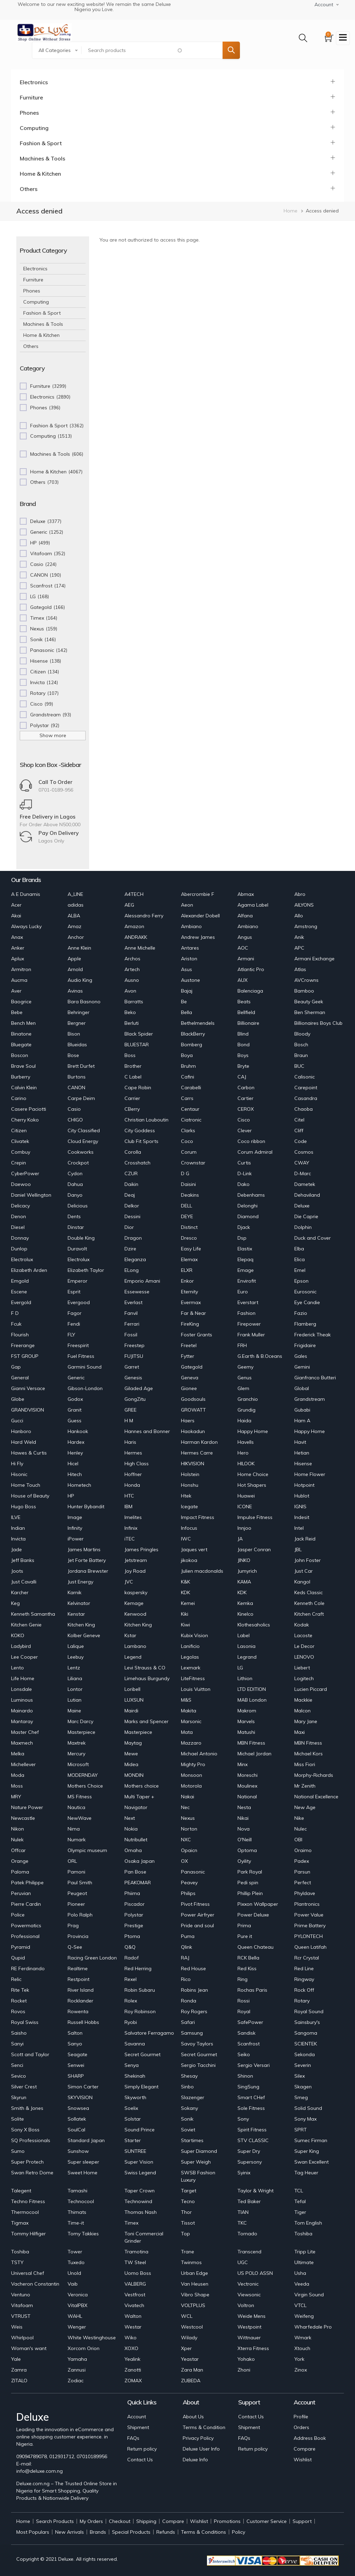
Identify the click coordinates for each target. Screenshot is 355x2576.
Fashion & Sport (41, 143)
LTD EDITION (251, 1689)
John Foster (307, 1560)
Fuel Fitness (81, 1356)
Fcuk (16, 1324)
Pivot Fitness (195, 1904)
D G (185, 1173)
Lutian (74, 1700)
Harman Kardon (199, 1442)
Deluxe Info (195, 2459)
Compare (304, 2449)
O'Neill (244, 1839)
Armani (245, 958)
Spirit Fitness (252, 2130)
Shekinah (134, 2076)
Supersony (249, 2162)
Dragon (133, 1238)
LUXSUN (134, 1700)
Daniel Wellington (31, 1195)
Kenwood (135, 1614)
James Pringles (141, 1549)
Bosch (301, 1044)
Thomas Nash (140, 2212)
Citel (299, 1120)
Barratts (133, 1001)
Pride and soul (197, 1925)
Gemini (302, 1367)
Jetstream (135, 1560)
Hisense (303, 1463)
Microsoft (78, 1764)
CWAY (301, 1163)
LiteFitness (193, 1678)
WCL (186, 2316)
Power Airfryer (197, 1915)
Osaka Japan (139, 1861)
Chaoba (303, 1109)
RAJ (185, 1958)
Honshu (189, 1485)
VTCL (300, 2305)
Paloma (20, 1872)
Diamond (248, 1216)
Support (302, 2521)
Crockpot (78, 1163)
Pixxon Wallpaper (257, 1904)
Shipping (146, 2521)
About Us (193, 2416)
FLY (71, 1334)
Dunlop (19, 1249)
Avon (130, 991)
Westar (132, 2327)
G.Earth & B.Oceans (259, 1356)
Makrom (246, 1711)
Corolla (132, 1152)
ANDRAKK (135, 937)
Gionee (189, 1388)
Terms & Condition (204, 2427)
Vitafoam (22, 2305)
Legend (132, 1657)
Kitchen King (81, 1625)
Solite (17, 2119)
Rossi (243, 2001)
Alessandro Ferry (143, 915)
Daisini (188, 1184)
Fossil (130, 1334)
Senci (17, 2065)
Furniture (31, 97)
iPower (76, 1539)
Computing (34, 127)
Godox (75, 1399)
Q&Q (130, 1947)
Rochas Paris (252, 1990)
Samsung (192, 2033)
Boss (130, 1055)
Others (28, 188)
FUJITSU (133, 1356)
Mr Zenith (304, 1786)
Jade (16, 1549)
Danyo (75, 1195)
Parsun (302, 1872)
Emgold (20, 1281)
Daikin (131, 1184)
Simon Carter (83, 2087)
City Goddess (139, 1130)
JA (240, 1539)
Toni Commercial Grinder (143, 2237)
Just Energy (80, 1582)
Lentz (74, 1668)
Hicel (73, 1463)
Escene (19, 1292)
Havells (245, 1442)
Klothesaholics (253, 1625)
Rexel (130, 1979)
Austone (190, 980)
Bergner (77, 1023)
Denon (18, 1216)
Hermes (133, 1453)
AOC (242, 948)
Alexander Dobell (200, 915)
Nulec (300, 1829)
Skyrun (18, 2097)
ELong (131, 1270)
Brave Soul (23, 1066)
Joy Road (135, 1571)
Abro (299, 894)
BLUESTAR (136, 1044)
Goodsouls (193, 1399)
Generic (76, 1377)
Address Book (310, 2438)
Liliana (75, 1678)
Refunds (165, 2532)
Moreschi (247, 1775)
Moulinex (247, 1786)
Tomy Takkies (83, 2233)
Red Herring (137, 1968)
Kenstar (76, 1614)
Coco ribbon (251, 1141)
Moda (17, 1775)
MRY (16, 1796)
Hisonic (19, 1474)
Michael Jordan (254, 1753)
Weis (17, 2327)
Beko (130, 1012)
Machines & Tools (42, 158)
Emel (299, 1270)
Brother (132, 1066)
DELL (186, 1206)
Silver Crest (24, 2087)
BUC (299, 1066)
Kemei (188, 1603)
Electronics (34, 82)
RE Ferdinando (28, 1968)
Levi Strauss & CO (144, 1668)
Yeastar (190, 2359)
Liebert (302, 1668)
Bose (73, 1055)
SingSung (248, 2087)
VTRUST (21, 2316)
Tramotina (136, 2251)
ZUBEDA (190, 2380)
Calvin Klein (24, 1087)
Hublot (301, 1496)
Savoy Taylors (197, 2044)
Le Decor (304, 1646)
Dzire (130, 1249)
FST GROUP (24, 1356)
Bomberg (191, 1044)
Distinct (189, 1227)
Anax (17, 937)
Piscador (134, 1904)
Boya (187, 1055)
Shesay (189, 2076)
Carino (18, 1098)
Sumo (18, 2151)
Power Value (308, 1915)
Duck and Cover (312, 1238)
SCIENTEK (305, 2044)
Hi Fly (17, 1463)
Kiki (184, 1614)
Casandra (305, 1098)
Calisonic (304, 1077)
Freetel (189, 1345)
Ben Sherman (309, 1012)
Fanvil (131, 1313)
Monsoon (191, 1775)
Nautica (76, 1807)
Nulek (17, 1839)
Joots (17, 1571)
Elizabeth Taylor (86, 1270)
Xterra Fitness (253, 2348)
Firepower (249, 1324)
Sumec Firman (310, 2140)
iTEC (129, 1539)
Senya (131, 2065)
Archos (132, 958)
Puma (187, 1936)
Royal (243, 2011)
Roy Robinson (140, 2011)
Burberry (20, 1077)
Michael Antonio (199, 1753)
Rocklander (80, 2001)
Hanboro (21, 1431)
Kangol (302, 1582)
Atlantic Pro (250, 969)
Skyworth (135, 2097)
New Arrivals (69, 2532)
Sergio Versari (253, 2065)
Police (18, 1915)
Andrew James (198, 937)
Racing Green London (92, 1958)
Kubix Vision (194, 1635)
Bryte (243, 1066)
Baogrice (21, 1001)
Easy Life (191, 1249)
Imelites (133, 1517)
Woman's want (28, 2348)
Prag (73, 1925)
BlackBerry (193, 1034)
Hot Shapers (251, 1485)
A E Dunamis (25, 894)
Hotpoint (304, 1485)
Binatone (21, 1034)
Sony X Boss (25, 2130)
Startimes (192, 2140)
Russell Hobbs (83, 2022)
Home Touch (25, 1485)
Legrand (247, 1657)
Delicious (78, 1206)
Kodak (301, 1625)
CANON (76, 1087)
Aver (16, 991)
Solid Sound (308, 2108)
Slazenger (192, 2097)
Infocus (189, 1528)
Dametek (304, 1184)
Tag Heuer (306, 2172)
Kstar (130, 1635)
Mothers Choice (85, 1786)
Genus (244, 1377)
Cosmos (303, 1152)
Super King (306, 2151)
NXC (186, 1839)
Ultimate (304, 2262)
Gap (16, 1367)
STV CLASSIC (253, 2140)
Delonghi (247, 1206)
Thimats (77, 2212)
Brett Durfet (81, 1066)
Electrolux (22, 1259)
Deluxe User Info (201, 2449)
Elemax (189, 1259)
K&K (185, 1582)
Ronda (188, 2001)
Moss (17, 1786)
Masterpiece (81, 1732)
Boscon (19, 1055)
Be (184, 1001)
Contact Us (140, 2459)
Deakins (190, 1195)
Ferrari (131, 1324)
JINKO (243, 1560)
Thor (186, 2212)
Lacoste (303, 1635)
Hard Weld (23, 1442)
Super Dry (248, 2151)
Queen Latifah (310, 1947)
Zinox (300, 2370)
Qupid (18, 1958)
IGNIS (300, 1506)
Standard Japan (86, 2140)
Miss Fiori (304, 1764)
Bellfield (246, 1012)
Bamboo (304, 991)
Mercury (76, 1753)
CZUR (131, 1173)
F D (15, 1313)
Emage (245, 1270)
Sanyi (17, 2044)
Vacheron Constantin (35, 2284)
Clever (244, 1130)
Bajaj (186, 991)
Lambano (135, 1646)
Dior (129, 1227)
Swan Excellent (311, 2162)
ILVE (15, 1517)
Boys (243, 1055)
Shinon (245, 2076)
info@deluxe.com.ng (39, 2471)
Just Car (303, 1571)
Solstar (132, 2119)
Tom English (308, 2223)
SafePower (250, 2022)
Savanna (134, 2044)
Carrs (187, 1098)
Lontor (75, 1689)
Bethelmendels (198, 1023)
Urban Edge (194, 2273)
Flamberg (305, 1324)
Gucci (17, 1420)
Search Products (55, 2521)
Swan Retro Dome (32, 2172)
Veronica (78, 2294)
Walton (132, 2316)
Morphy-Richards (313, 1775)
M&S (186, 1700)
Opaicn (189, 1850)
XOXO (131, 2348)
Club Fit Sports (141, 1141)
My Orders (91, 2521)
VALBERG (135, 2284)
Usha (300, 2273)
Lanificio (190, 1646)
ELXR (186, 1270)
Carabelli (191, 1087)
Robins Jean (194, 1990)
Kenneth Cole (309, 1603)
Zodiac (76, 2380)
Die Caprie (306, 1216)
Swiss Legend (140, 2172)
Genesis (133, 1377)
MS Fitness (80, 1796)
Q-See (75, 1947)
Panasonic (193, 1872)
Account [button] (323, 4)
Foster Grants (196, 1334)
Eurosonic (305, 1292)
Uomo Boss (137, 2273)
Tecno (188, 2201)
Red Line (304, 1968)
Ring (242, 1979)
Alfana (245, 915)
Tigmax (19, 2223)
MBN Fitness (251, 1743)
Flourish (20, 1334)
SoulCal (76, 2130)
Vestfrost (134, 2294)
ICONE (244, 1506)
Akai (16, 915)
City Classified (84, 1130)
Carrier (132, 1098)
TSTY (17, 2262)
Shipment (138, 2427)
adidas (76, 905)
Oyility (244, 1861)
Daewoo (21, 1184)
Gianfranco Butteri (315, 1377)
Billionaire (248, 1023)
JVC (128, 1582)
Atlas (300, 969)
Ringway (304, 1979)
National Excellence (316, 1796)
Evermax (191, 1302)
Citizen (19, 1130)
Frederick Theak (312, 1334)
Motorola (191, 1786)
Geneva (189, 1377)
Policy (238, 2532)
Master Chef (25, 1732)
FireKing (190, 1324)
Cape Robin (137, 1087)
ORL (72, 1861)
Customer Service (266, 2521)
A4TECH (134, 894)
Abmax (245, 894)
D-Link (244, 1173)
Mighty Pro (193, 1764)
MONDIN (134, 1775)
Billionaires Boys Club (318, 1023)
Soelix (131, 2108)
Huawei (246, 1496)
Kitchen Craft (309, 1614)
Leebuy (76, 1657)
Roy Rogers (194, 2011)
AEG (129, 905)
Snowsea (78, 2108)
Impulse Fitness (254, 1517)
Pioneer (76, 1904)
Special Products (131, 2532)
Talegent (21, 2191)
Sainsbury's (307, 2022)
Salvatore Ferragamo (149, 2033)
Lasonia (246, 1646)
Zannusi (77, 2370)
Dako (243, 1184)
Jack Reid (304, 1539)
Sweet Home (82, 2172)
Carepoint (305, 1087)
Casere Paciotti (28, 1109)
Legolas (190, 1657)
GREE (130, 1410)
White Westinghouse (92, 2337)
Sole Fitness (251, 2108)
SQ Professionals (30, 2140)
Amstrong (305, 926)
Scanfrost (248, 2044)
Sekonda (304, 2054)
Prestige (133, 1925)
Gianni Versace (28, 1388)
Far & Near (193, 1313)
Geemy (245, 1367)
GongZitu (135, 1399)
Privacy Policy (198, 2438)
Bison (74, 1034)
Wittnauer (249, 2337)
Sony (243, 2119)
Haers (187, 1420)
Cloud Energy (83, 1141)
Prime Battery (310, 1925)
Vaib (73, 2284)
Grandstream (309, 1399)
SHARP (76, 2076)
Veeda (301, 2284)
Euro (242, 1292)
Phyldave (304, 1893)
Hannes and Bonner (147, 1431)
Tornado (247, 2233)
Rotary (302, 2001)
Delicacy (20, 1206)
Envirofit (246, 1281)
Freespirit (78, 1345)
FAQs (133, 2438)
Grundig (246, 1410)
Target (188, 2191)
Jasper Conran (254, 1549)
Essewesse (136, 1292)
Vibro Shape (195, 2294)
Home (290, 211)
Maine (74, 1711)
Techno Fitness (28, 2201)
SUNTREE (135, 2151)
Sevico (18, 2076)
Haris (130, 1442)
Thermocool (25, 2212)
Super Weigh (196, 2162)
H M (128, 1420)
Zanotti (132, 2370)
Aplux (17, 958)
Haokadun (193, 1431)
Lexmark (190, 1668)
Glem (243, 1388)
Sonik (187, 2119)
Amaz (74, 926)
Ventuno (20, 2294)
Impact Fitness (197, 1517)
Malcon (302, 1711)
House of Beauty (30, 1496)
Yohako (246, 2359)
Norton (189, 1829)
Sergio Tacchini (198, 2065)
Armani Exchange (314, 958)
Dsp (241, 1238)
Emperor (77, 1281)
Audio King (80, 980)
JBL (298, 1549)
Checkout (119, 2521)
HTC (129, 1496)
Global (301, 1388)
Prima (244, 1925)
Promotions (227, 2521)
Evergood (79, 1302)
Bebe (17, 1012)
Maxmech (22, 1743)
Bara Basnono (84, 1001)
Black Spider (138, 1034)
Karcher (19, 1592)
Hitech (75, 1474)
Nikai (243, 1818)
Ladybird (21, 1646)
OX (184, 1861)
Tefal (300, 2201)
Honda (132, 1485)
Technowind (138, 2201)
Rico (186, 1979)
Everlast (133, 1302)
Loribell (132, 1689)
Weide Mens (251, 2316)
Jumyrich (247, 1571)
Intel (299, 1528)
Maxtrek (77, 1743)
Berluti (131, 1023)
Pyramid (20, 1947)
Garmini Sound (85, 1367)
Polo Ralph (80, 1915)
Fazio (300, 1313)
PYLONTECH (308, 1936)
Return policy (142, 2449)
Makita (188, 1711)
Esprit (74, 1292)
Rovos (18, 2011)
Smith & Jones (27, 2108)
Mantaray (22, 1721)
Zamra (19, 2370)
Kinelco (245, 1614)
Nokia (131, 1829)
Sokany (189, 2108)
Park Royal (249, 1872)
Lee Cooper (24, 1657)
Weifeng (304, 2316)
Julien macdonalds (202, 1571)
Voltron (245, 2305)
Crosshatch (137, 1163)
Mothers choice (141, 1786)
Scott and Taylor (30, 2054)
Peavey (189, 1882)
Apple (74, 958)
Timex (131, 2223)
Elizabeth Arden (29, 1270)
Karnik (74, 1592)
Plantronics (307, 1904)
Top (185, 2233)
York (299, 2359)
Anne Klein (79, 948)
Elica (299, 1259)
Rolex (130, 2001)
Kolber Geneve (84, 1635)
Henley (75, 1453)
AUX (242, 980)
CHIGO (75, 1120)
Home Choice (252, 1474)
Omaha (133, 1850)
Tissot (188, 2223)
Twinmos (191, 2262)
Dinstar (76, 1227)
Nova (243, 1829)
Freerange (23, 1345)
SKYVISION (80, 2097)
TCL (298, 2191)
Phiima (132, 1893)
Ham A (302, 1420)
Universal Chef (27, 2273)
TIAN (243, 2212)
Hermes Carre (197, 1453)
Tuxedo (76, 2262)
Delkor (131, 1206)
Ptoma (132, 1936)
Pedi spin (247, 1882)
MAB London (252, 1700)
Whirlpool (22, 2337)
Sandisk (246, 2033)
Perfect (302, 1882)
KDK (185, 1592)
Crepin (18, 1163)
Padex (301, 1861)
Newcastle (23, 1818)
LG (240, 1668)
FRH (242, 1345)
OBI (298, 1839)
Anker (17, 948)
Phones (29, 112)
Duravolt (77, 1249)
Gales (300, 1356)
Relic (16, 1979)
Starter (132, 2140)
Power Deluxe (253, 1915)
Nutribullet (135, 1839)
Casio (74, 1109)
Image (75, 1517)
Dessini (132, 1216)
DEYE (187, 1216)
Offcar (18, 1850)
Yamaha (77, 2359)
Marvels (246, 1721)
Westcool (192, 2327)
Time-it (76, 2223)
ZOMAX (133, 2380)
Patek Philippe (27, 1882)
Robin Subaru (139, 1990)
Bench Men (23, 1023)
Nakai (187, 1796)
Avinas (75, 991)
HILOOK (245, 1463)
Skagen (303, 2087)
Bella (186, 1012)
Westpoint (249, 2327)
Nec (185, 1807)
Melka (17, 1753)
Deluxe (302, 1206)
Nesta (244, 1807)
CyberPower (25, 1173)
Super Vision (138, 2162)
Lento (17, 1668)
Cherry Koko (25, 1120)
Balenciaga (250, 991)
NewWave (80, 1818)
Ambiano (191, 926)
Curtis (244, 1163)
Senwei (76, 2065)
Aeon (187, 905)
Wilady (189, 2337)
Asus (186, 969)
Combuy (20, 1152)
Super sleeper (83, 2162)
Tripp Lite (304, 2251)
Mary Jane (305, 1721)
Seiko (243, 2054)
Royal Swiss (24, 2022)
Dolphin (303, 1227)
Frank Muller (251, 1334)
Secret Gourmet (142, 2054)
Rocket (19, 2001)
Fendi (74, 1324)
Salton (75, 2033)
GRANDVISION (27, 1410)
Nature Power (27, 1807)
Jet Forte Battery (87, 1560)
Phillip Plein (250, 1893)
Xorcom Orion (83, 2348)
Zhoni (243, 2370)
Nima (74, 1829)
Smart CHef (251, 2097)
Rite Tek (20, 1990)
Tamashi (77, 2191)
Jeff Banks (22, 1560)
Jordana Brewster (88, 1571)
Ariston (189, 958)
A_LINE (75, 894)
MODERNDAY (83, 1775)
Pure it (244, 1936)
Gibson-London (85, 1388)
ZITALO (19, 2380)
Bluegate (21, 1044)
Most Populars (32, 2532)
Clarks (188, 1130)
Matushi (246, 1732)
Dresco (189, 1238)
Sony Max (305, 2119)
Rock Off (304, 1990)
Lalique (76, 1646)
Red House (193, 1968)
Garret (131, 1367)
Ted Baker (249, 2201)
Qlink (186, 1947)
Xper (186, 2348)
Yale (16, 2359)
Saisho (19, 2033)
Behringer (78, 1012)
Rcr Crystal (306, 1958)
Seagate (77, 2054)
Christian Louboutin (146, 1120)
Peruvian (21, 1893)
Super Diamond (199, 2151)
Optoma (247, 1850)
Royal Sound (308, 2011)
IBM (128, 1506)
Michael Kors (308, 1753)
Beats (244, 1001)
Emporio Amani (142, 1281)
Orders (301, 2427)
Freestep (134, 1345)
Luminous (22, 1700)
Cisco (243, 1120)
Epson (301, 1281)
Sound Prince (139, 2130)
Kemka (245, 1603)
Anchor (76, 937)
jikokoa (189, 1560)
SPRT (300, 2130)
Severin (302, 2065)
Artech (132, 969)
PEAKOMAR (137, 1882)
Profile (301, 2416)
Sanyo (75, 2044)
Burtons (77, 1077)
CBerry (132, 1109)
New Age (304, 1807)
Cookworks (81, 1152)
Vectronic (248, 2284)
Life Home (22, 1678)
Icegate (189, 1506)
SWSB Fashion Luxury (198, 2176)
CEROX (245, 1109)
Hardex (76, 1442)
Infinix (130, 1528)
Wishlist (303, 2459)
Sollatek (77, 2119)
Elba (299, 1249)
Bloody (302, 1034)
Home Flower (309, 1474)
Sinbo (187, 2087)
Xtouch (302, 2348)
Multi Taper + (139, 1796)
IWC (186, 1539)
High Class (136, 1463)
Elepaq (245, 1259)
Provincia (78, 1936)
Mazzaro (191, 1743)
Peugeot (77, 1893)
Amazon (134, 926)
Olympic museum (87, 1850)
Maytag (133, 1743)
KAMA (244, 1582)
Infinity (75, 1528)
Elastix (244, 1249)
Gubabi (302, 1410)
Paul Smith (80, 1882)
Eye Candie (307, 1302)
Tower (75, 2251)
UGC (242, 2262)
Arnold (75, 969)
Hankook (78, 1431)
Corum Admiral (254, 1152)
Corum (189, 1152)
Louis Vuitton (195, 1689)
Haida (244, 1420)
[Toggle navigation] (343, 38)
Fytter (187, 1356)
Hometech (79, 1485)
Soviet (188, 2130)
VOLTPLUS (193, 2305)
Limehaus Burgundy (147, 1678)
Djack (243, 1227)
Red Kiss (247, 1968)
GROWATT (193, 1410)
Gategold (191, 1367)
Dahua (75, 1184)
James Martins (84, 1549)
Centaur (190, 1109)
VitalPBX (77, 2305)
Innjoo (244, 1528)
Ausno (131, 980)
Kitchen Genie (26, 1625)
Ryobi (130, 2022)
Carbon (245, 1087)
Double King (81, 1238)
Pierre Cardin (26, 1904)
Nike (299, 1818)
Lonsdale (21, 1689)
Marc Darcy (80, 1721)
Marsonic (191, 1721)
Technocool (81, 2201)
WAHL (75, 2316)
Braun (301, 1055)
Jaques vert (194, 1549)
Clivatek (20, 1141)
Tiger (300, 2212)
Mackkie (303, 1700)
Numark (77, 1839)
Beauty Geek (308, 1001)
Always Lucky (26, 926)
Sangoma (305, 2033)
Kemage (134, 1603)
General (20, 1377)
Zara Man (192, 2370)
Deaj (129, 1195)
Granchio (247, 1399)
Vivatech (134, 2305)
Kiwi (185, 1625)
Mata (187, 1732)
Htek (186, 1496)
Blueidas (77, 1044)
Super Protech (27, 2162)
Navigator (135, 1807)
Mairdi (131, 1711)
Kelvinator (79, 1603)
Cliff (298, 1130)
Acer (16, 905)
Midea (131, 1764)
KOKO (17, 1635)
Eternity (189, 1292)
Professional (25, 1936)
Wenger (77, 2327)
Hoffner (133, 1474)
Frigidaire (305, 1345)
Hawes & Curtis (29, 1453)
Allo (298, 915)
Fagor (74, 1313)
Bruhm (188, 1066)
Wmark (302, 2337)
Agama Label (252, 905)
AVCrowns (306, 980)
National (247, 1796)
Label (243, 1635)
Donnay (20, 1238)
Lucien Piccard (310, 1689)
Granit (74, 1410)
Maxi (299, 1732)
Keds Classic (308, 1592)
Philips (188, 1893)
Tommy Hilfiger (28, 2233)
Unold (74, 2273)
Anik (299, 937)
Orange (19, 1861)
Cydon (75, 1173)
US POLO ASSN (255, 2273)
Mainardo (22, 1711)
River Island (81, 1990)
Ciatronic (191, 1120)
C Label (132, 1077)
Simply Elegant (141, 2087)
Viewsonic (249, 2294)
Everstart (247, 1302)
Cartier (245, 1098)
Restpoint (78, 1979)
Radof (131, 1958)
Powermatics (26, 1925)
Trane (187, 2251)
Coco (187, 1141)
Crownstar (193, 1163)
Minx (242, 1764)
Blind (243, 1034)
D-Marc (302, 1173)
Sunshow (78, 2151)
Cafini (187, 1077)
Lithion (244, 1678)
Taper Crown (139, 2191)
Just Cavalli (23, 1582)
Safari (188, 2022)
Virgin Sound (309, 2294)
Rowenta (78, 2011)
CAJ (241, 1077)
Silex (299, 2076)
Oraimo (303, 1850)
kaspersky (135, 1592)
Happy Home (252, 1431)
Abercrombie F (197, 894)
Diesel (18, 1227)
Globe (17, 1399)
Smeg (301, 2097)
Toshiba (303, 2233)
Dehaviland (307, 1195)
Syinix (243, 2172)
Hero (243, 1453)
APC (299, 948)
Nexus (188, 1818)
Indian (18, 1528)
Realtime (78, 1968)
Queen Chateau (255, 1947)
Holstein (190, 1474)
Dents (74, 1216)
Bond (243, 1044)
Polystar (133, 1915)
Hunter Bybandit (86, 1506)
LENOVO (304, 1657)
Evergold (21, 1302)
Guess (74, 1420)
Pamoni (76, 1872)
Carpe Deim (81, 1098)
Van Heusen (194, 2284)
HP (71, 1496)
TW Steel (135, 2262)
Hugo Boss (23, 1506)
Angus (244, 937)
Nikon (17, 1829)
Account (136, 2416)
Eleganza (135, 1259)
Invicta (18, 1539)
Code (300, 1141)
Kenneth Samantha (33, 1614)
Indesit (301, 1517)
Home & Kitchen (40, 173)
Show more (53, 735)
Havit (300, 1442)
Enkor (187, 1281)
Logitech (304, 1678)
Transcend (249, 2251)
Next (129, 1818)
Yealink (132, 2359)
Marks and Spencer (146, 1721)
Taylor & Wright (255, 2191)
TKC (242, 2223)
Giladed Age (138, 1388)
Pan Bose (135, 1872)
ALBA (74, 915)
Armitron (21, 969)
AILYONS (304, 905)
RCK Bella (248, 1958)
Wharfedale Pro (313, 2327)
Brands (98, 2532)
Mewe (131, 1753)
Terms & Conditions (203, 2532)
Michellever (23, 1764)
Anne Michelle (139, 948)
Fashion (246, 1313)
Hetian (301, 1453)
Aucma (19, 980)
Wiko (130, 2337)
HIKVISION (192, 1463)
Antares (190, 948)
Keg (15, 1603)
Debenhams (251, 1195)
